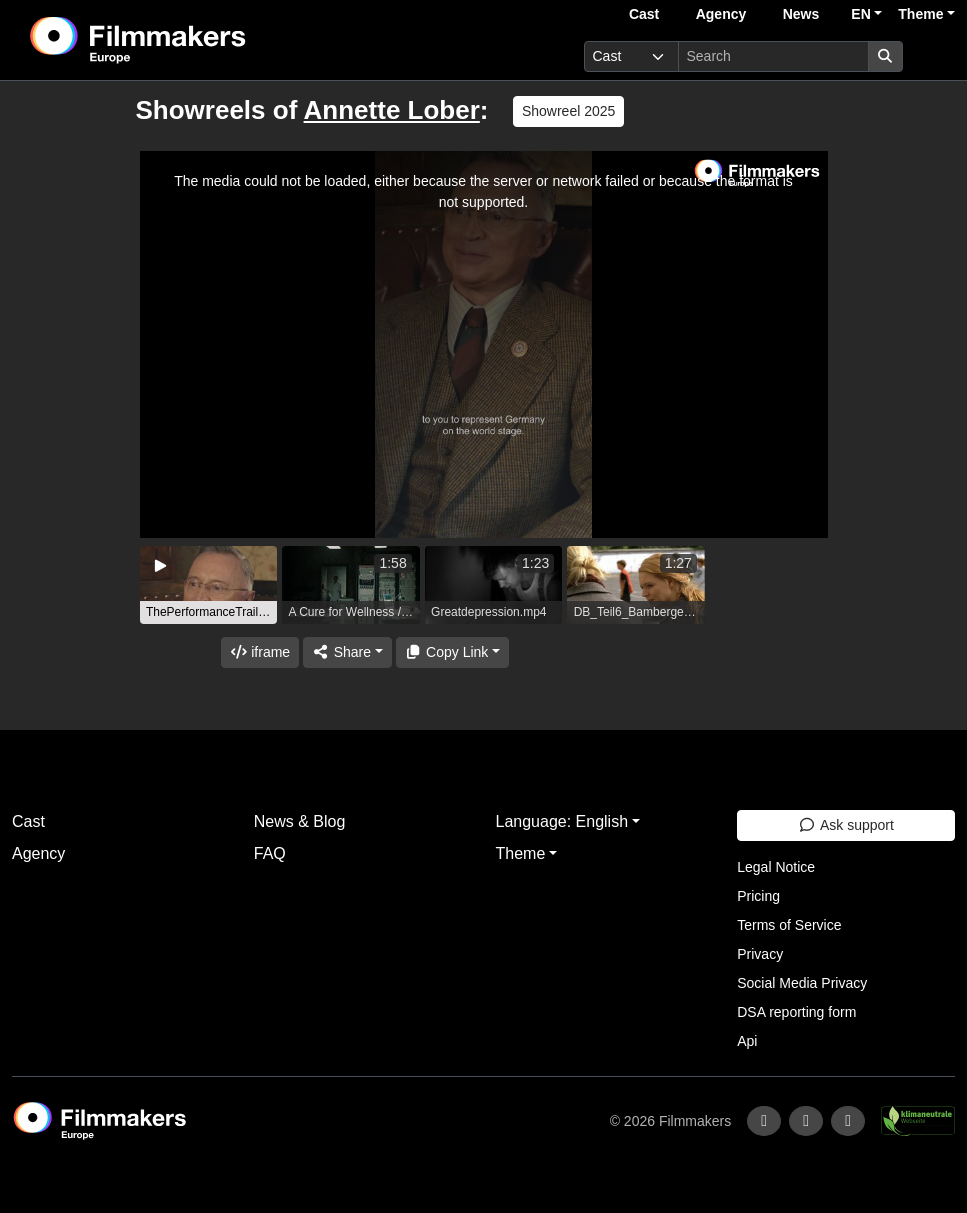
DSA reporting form (796, 1012)
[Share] (347, 652)
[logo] (187, 40)
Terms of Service (789, 925)
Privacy (760, 954)
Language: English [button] (562, 821)
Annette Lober (392, 110)
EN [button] (860, 14)
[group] (209, 585)
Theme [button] (920, 14)
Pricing (758, 896)
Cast (644, 14)
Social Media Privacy (802, 983)
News (801, 14)
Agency (721, 14)
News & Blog (300, 821)
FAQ (270, 853)
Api (747, 1041)
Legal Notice (776, 867)
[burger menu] (933, 56)
